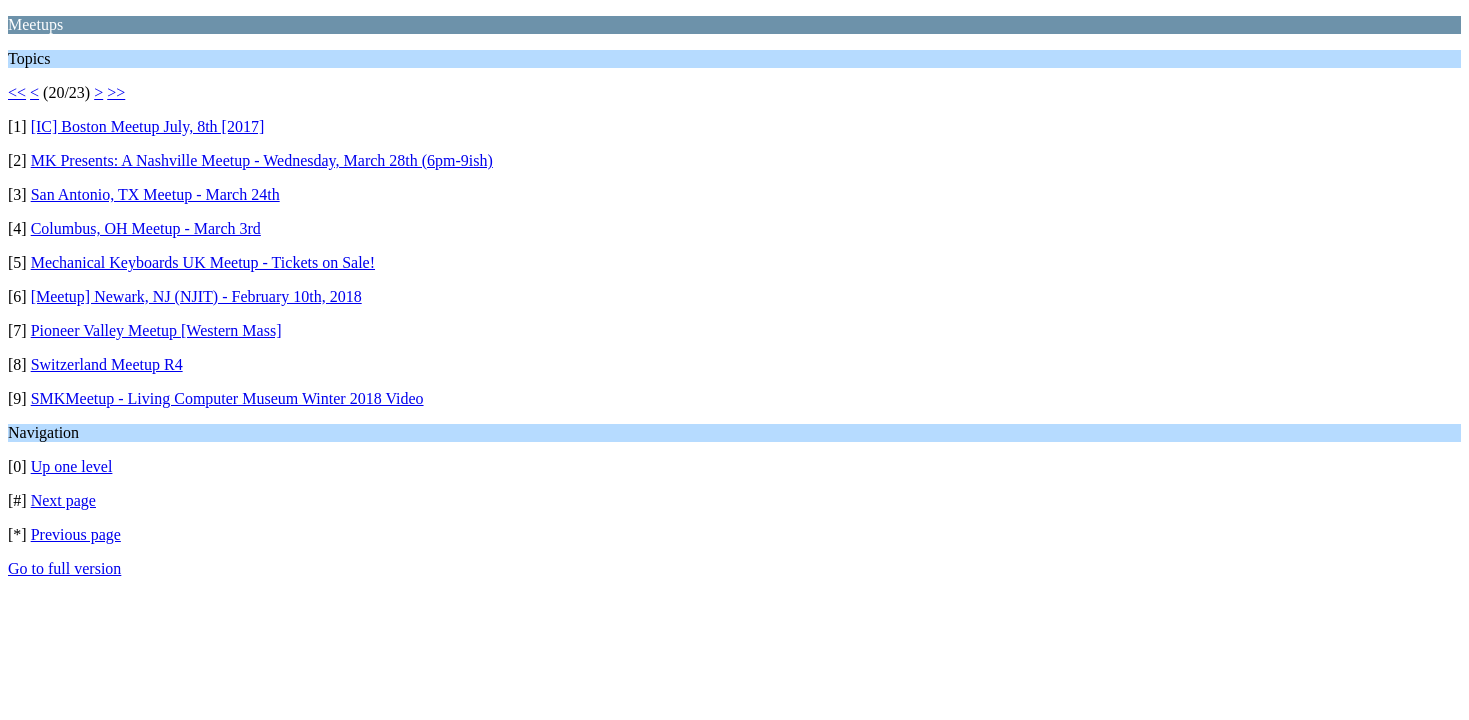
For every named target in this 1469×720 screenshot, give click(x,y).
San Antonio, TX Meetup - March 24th (155, 194)
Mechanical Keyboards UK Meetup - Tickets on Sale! (203, 262)
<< (17, 92)
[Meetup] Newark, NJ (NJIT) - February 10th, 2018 (196, 296)
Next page (63, 500)
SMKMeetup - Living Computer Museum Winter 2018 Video (227, 398)
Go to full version (64, 568)
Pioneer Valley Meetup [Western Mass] (156, 330)
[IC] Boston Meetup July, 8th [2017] (148, 126)
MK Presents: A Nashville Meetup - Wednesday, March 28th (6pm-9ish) (262, 160)
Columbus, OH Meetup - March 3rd (146, 228)
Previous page (76, 534)
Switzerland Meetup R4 (107, 364)
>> (116, 92)
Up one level (72, 466)
